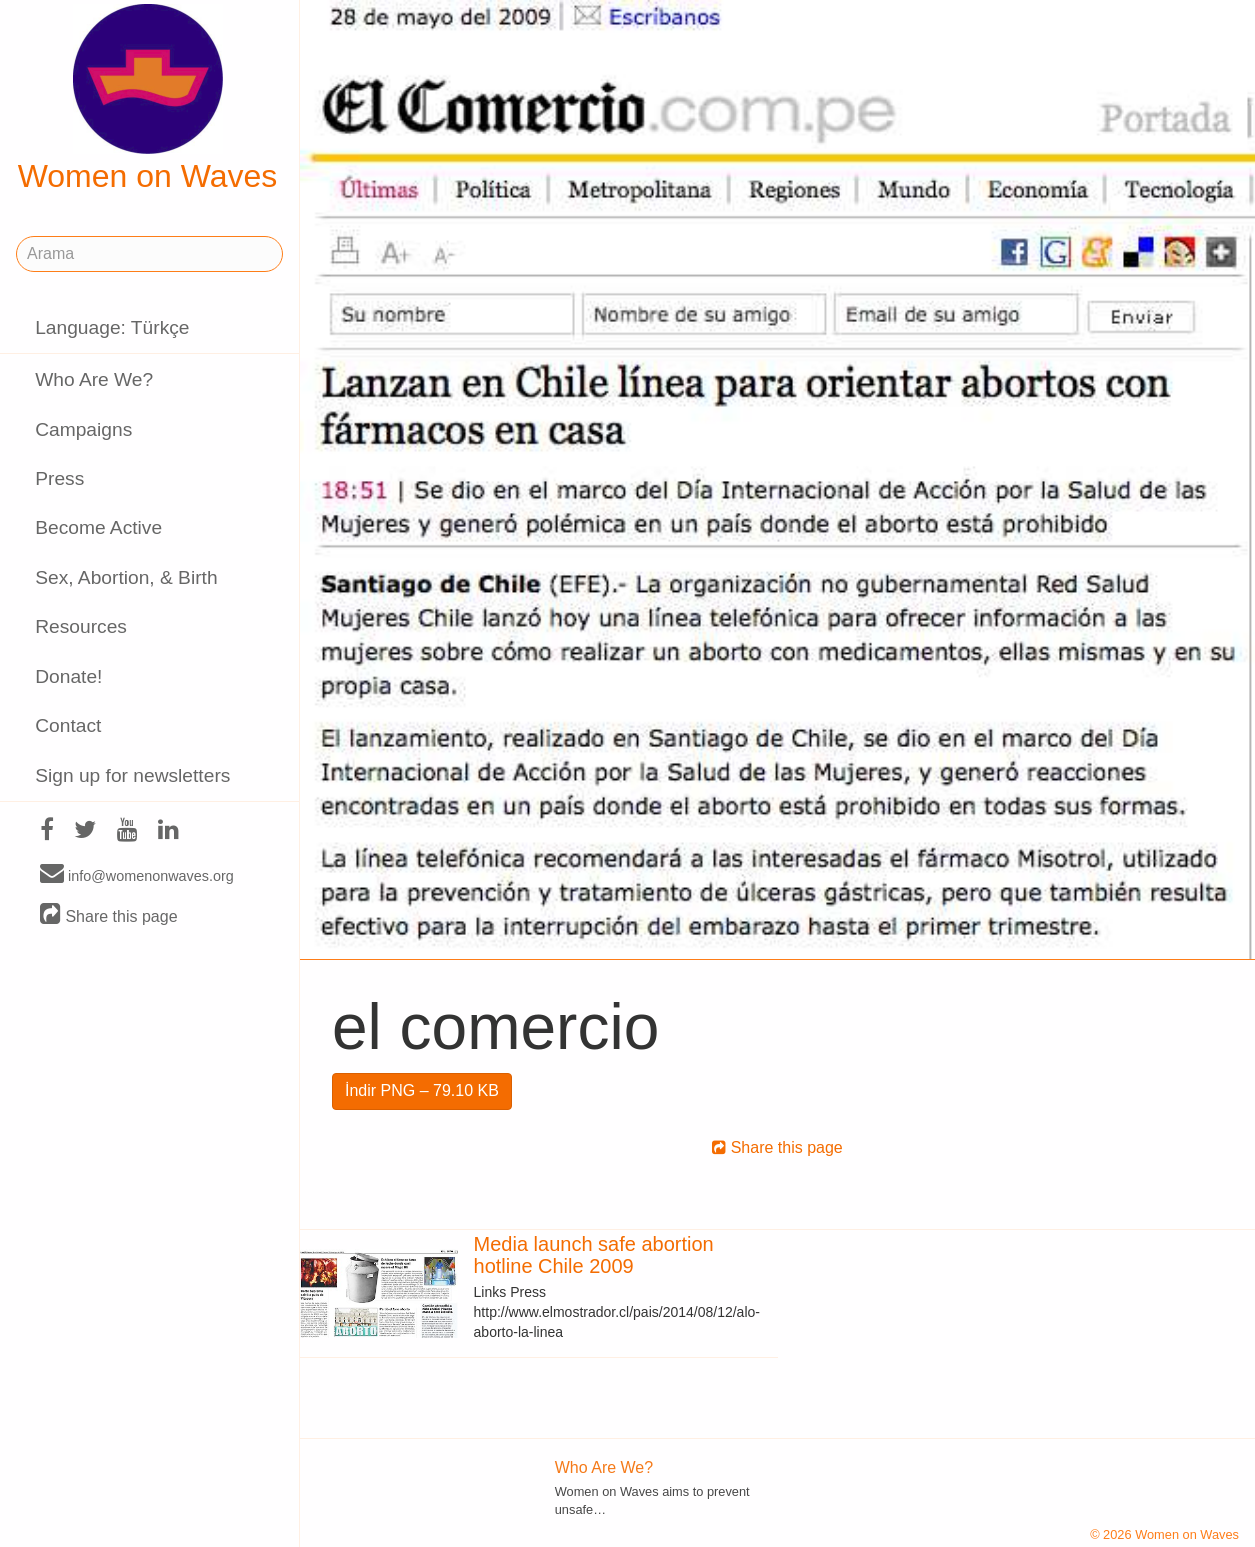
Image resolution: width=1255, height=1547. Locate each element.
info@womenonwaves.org (137, 875)
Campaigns (83, 429)
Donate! (68, 676)
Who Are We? (94, 379)
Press (59, 478)
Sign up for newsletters (132, 775)
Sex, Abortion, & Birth (126, 577)
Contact (68, 725)
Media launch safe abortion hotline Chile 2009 (594, 1255)
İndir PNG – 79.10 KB (422, 1090)
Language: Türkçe (112, 327)
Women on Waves (148, 99)
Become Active (98, 527)
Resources (81, 626)
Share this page (109, 915)
